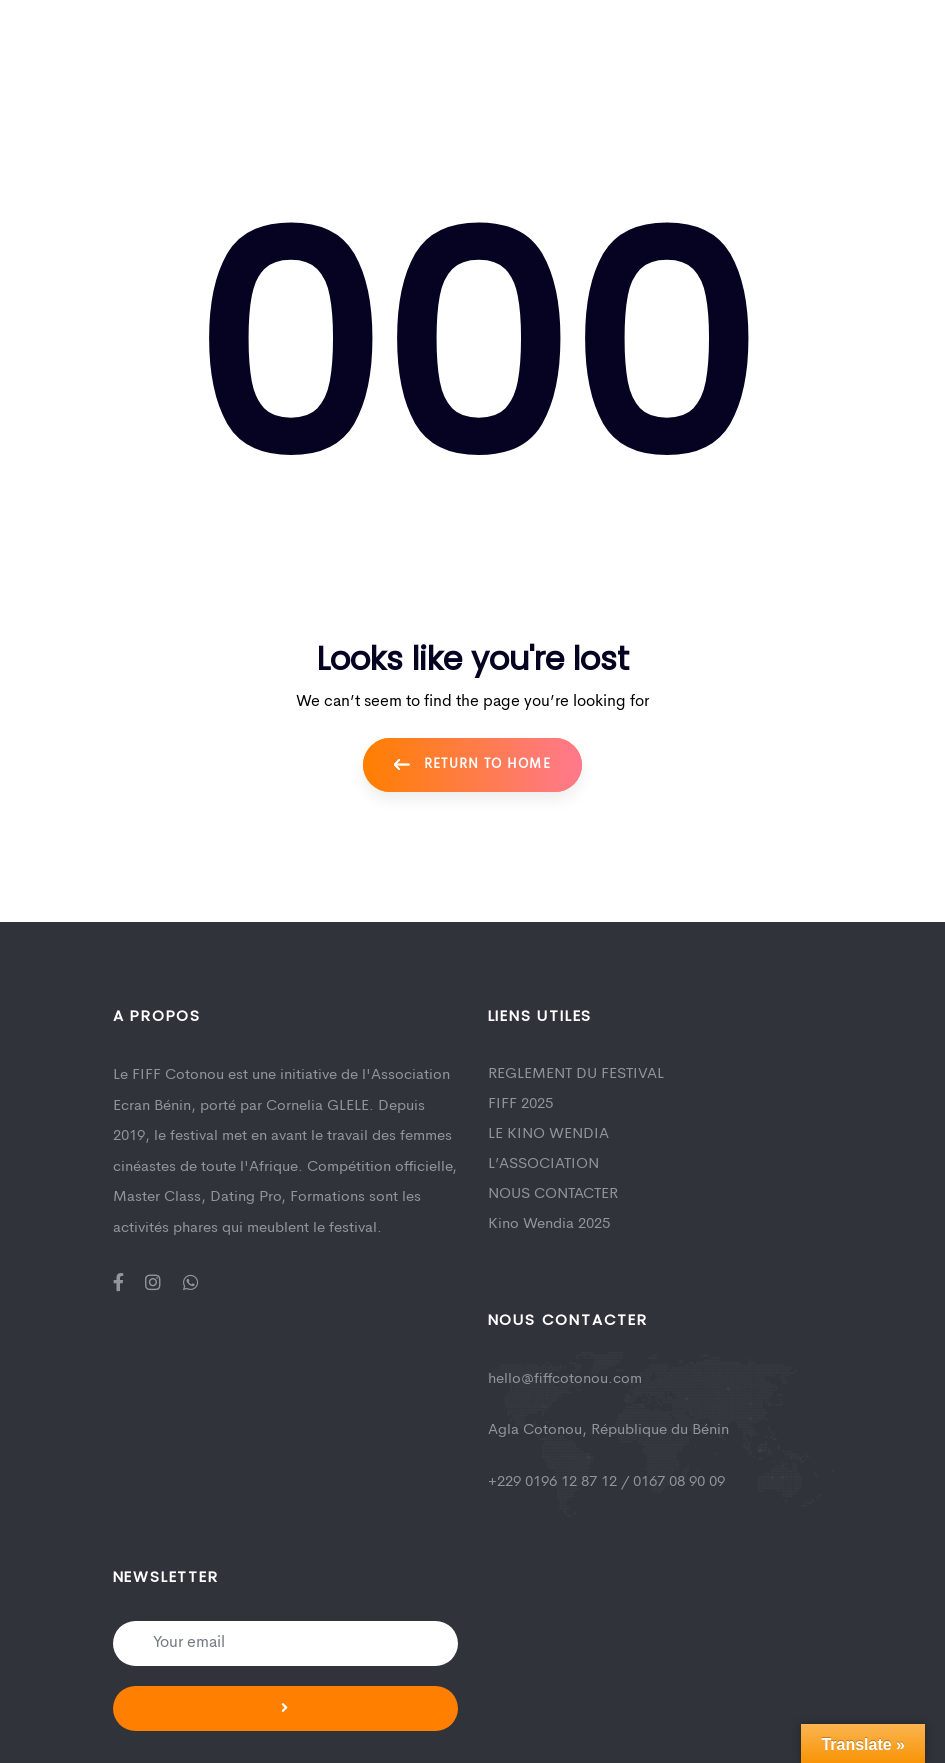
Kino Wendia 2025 (549, 1224)
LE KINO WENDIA (548, 1134)
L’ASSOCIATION (543, 1164)
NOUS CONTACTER (553, 1194)
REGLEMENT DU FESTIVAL (576, 1074)
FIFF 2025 (520, 1104)
